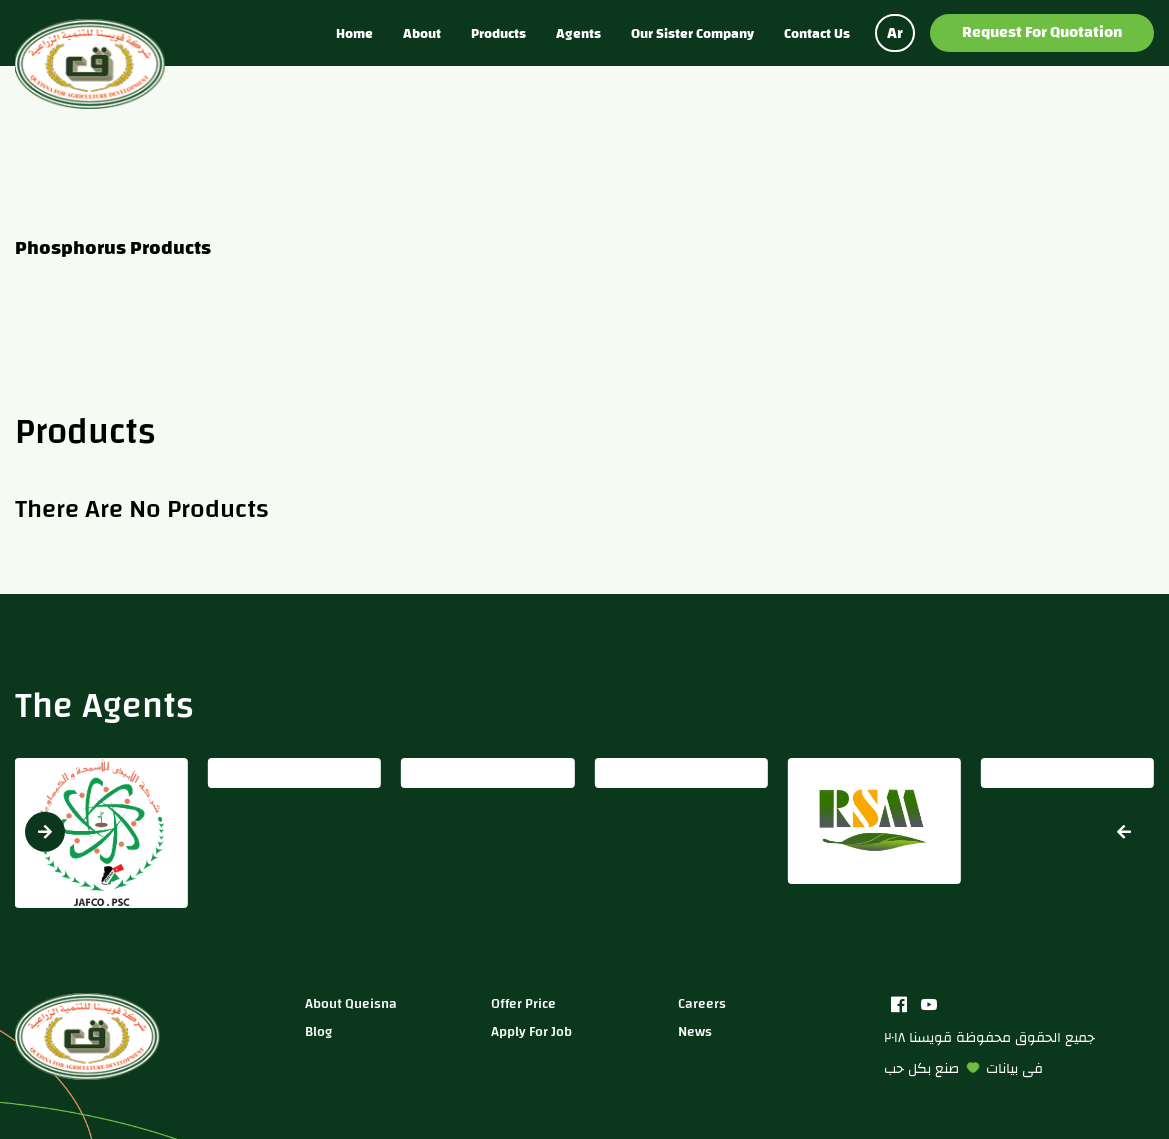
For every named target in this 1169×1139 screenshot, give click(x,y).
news (695, 1031)
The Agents (104, 705)
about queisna (351, 1003)
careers (702, 1003)
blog (318, 1031)
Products (498, 33)
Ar (895, 33)
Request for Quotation (1042, 32)
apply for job (531, 1031)
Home (354, 33)
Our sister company (692, 33)
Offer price (523, 1003)
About (422, 33)
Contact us (817, 33)
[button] (1124, 831)
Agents (578, 33)
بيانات (1002, 1068)
